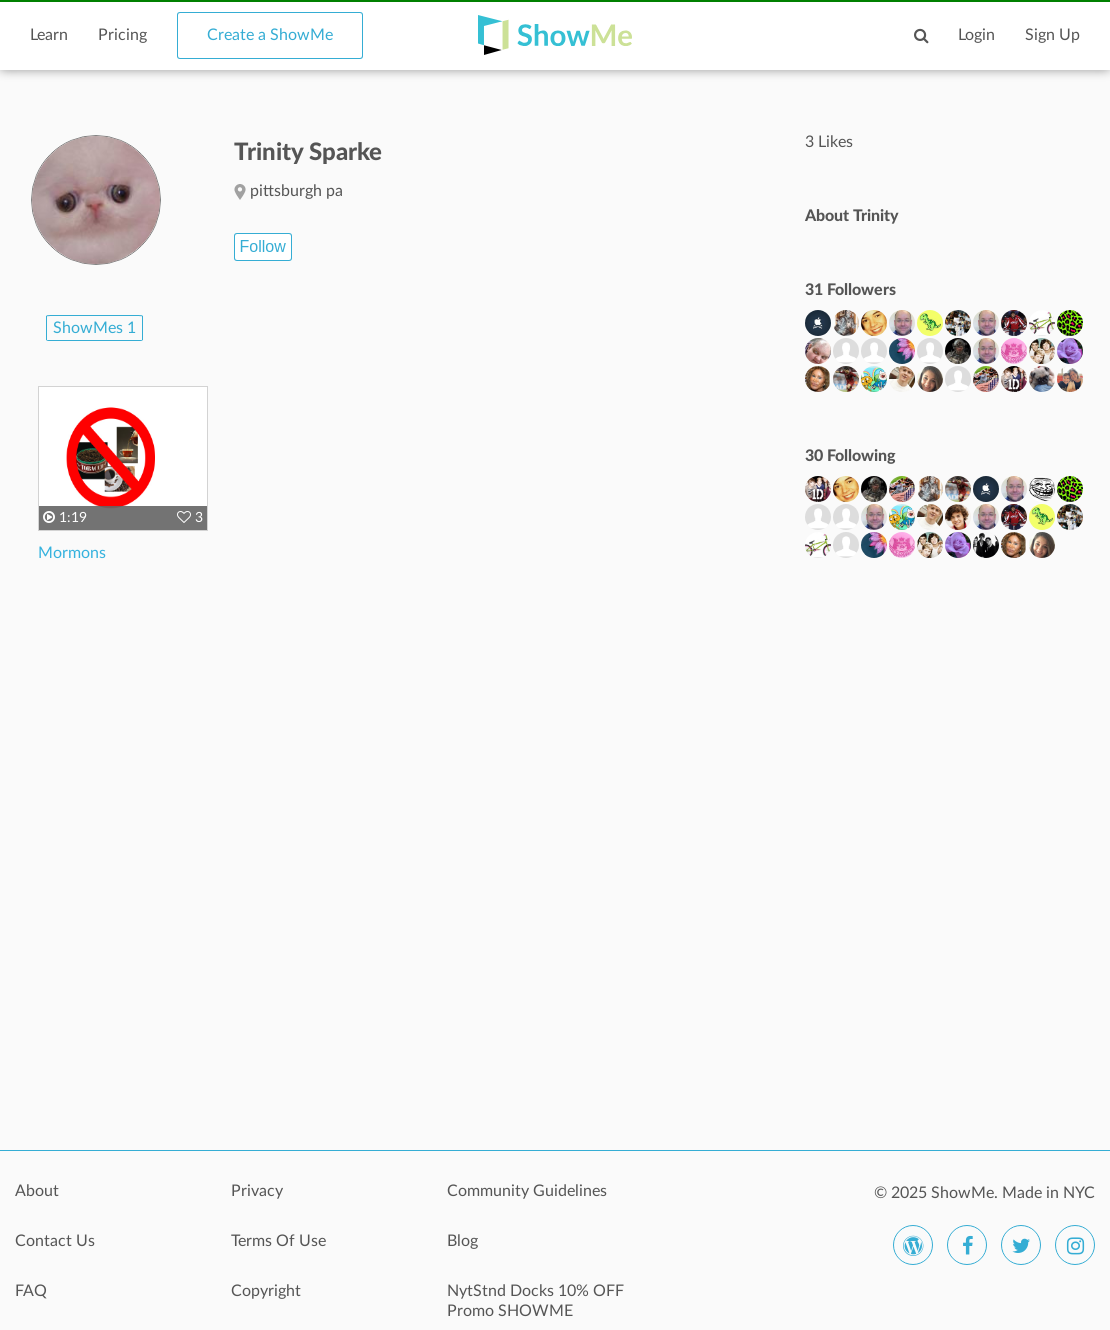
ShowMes (94, 328)
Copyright (266, 1291)
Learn (49, 35)
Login (976, 35)
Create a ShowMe (270, 35)
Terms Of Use (278, 1241)
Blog (462, 1241)
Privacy (257, 1191)
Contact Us (55, 1241)
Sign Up (1052, 35)
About (37, 1191)
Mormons (72, 553)
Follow (263, 246)
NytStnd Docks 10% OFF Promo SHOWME (535, 1301)
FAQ (31, 1291)
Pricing (122, 35)
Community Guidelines (527, 1191)
